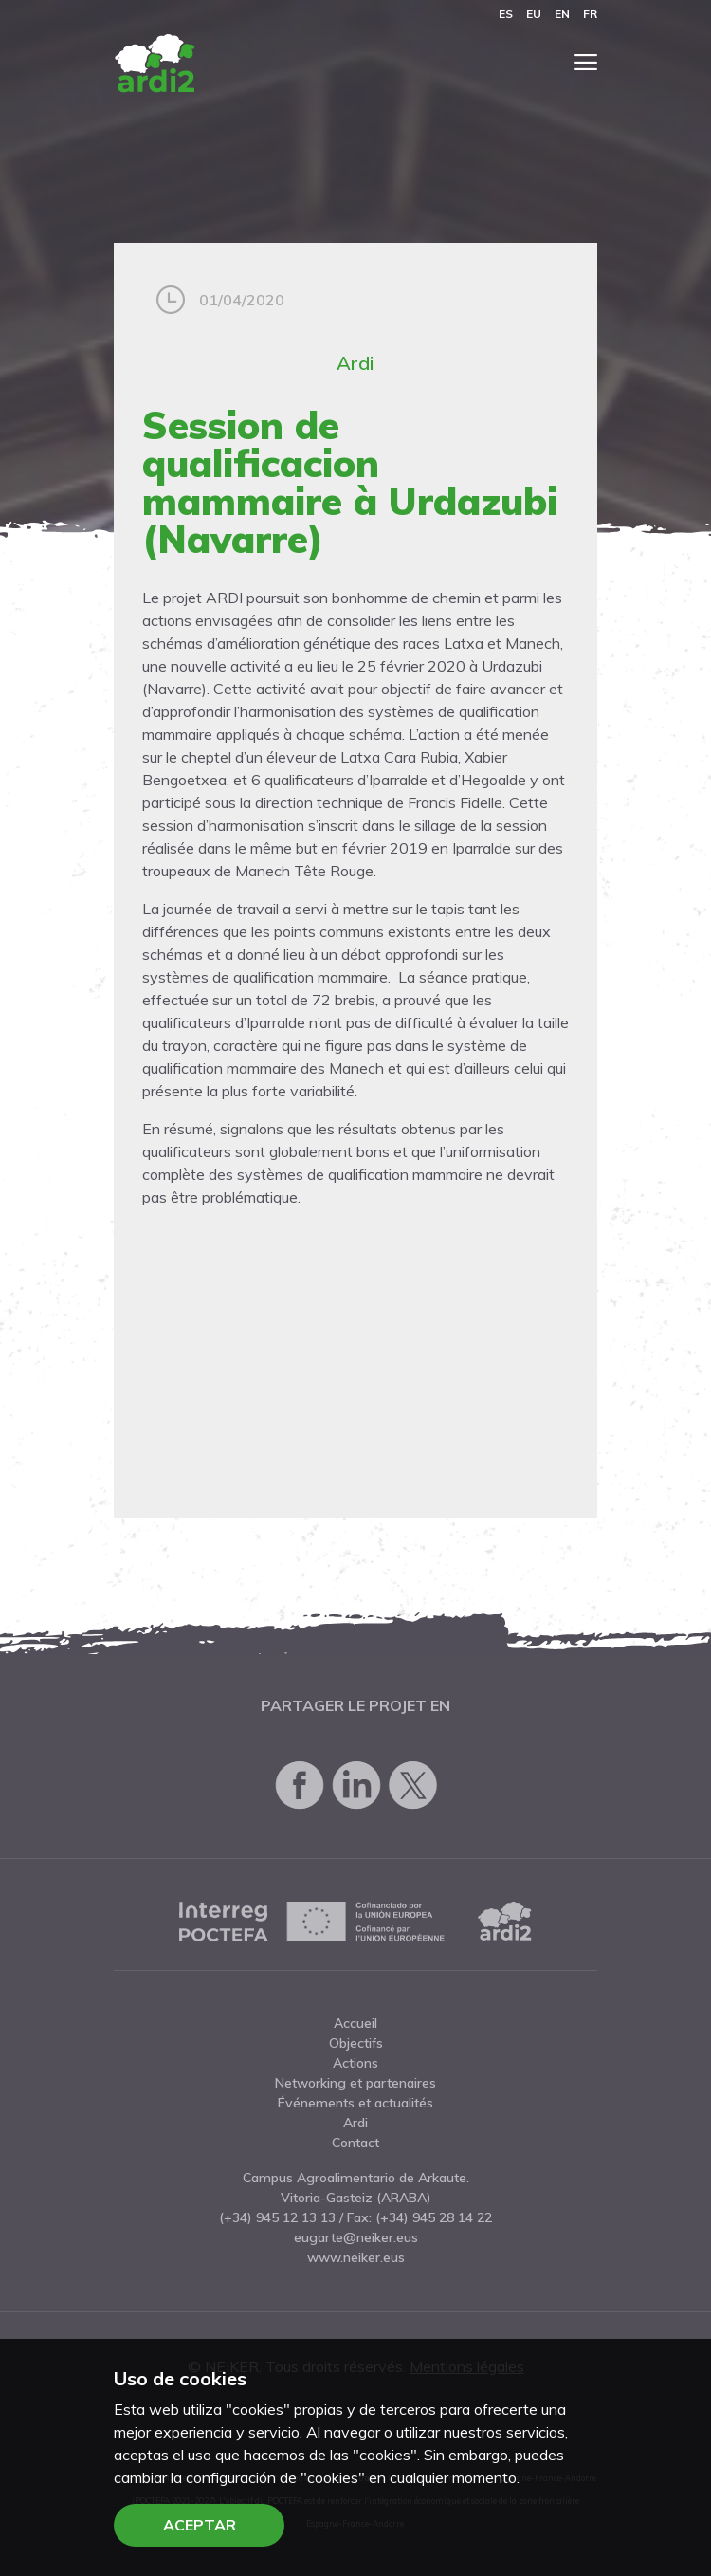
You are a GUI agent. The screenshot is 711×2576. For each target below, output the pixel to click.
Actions (355, 2062)
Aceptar (199, 2524)
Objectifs (356, 2043)
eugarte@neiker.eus (356, 2237)
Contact (355, 2142)
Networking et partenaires (355, 2082)
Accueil (355, 2023)
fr (590, 14)
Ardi (355, 363)
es (506, 14)
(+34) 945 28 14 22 (433, 2217)
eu (533, 14)
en (562, 14)
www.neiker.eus (356, 2257)
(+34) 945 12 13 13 (277, 2217)
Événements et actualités (355, 2102)
